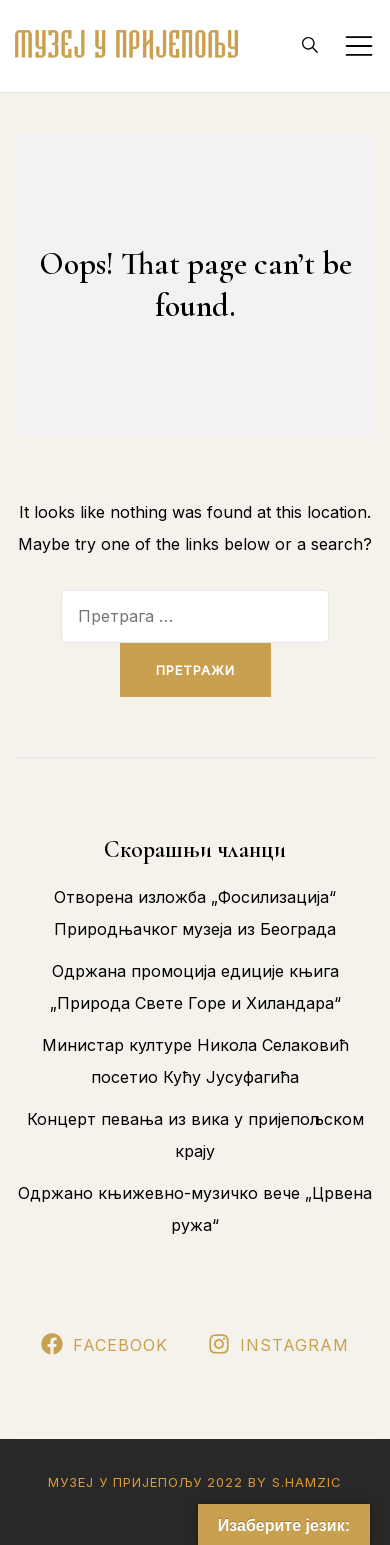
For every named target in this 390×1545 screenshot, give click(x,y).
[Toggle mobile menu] (359, 46)
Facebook (104, 1345)
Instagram (278, 1345)
